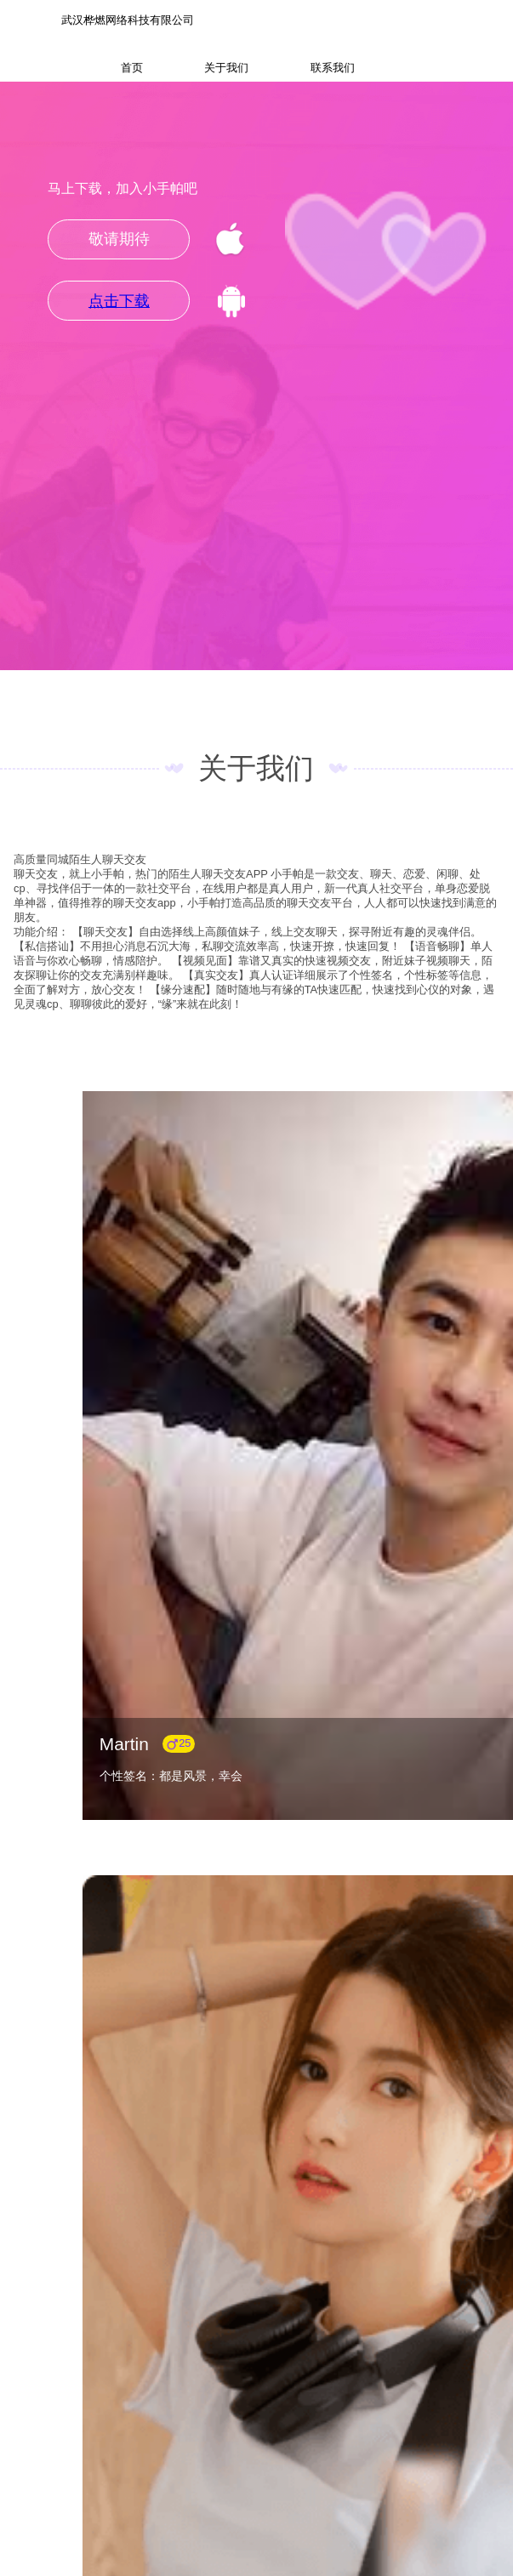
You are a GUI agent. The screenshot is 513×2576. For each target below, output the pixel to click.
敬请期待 (119, 238)
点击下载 (119, 301)
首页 (132, 67)
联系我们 (333, 67)
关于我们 (226, 67)
